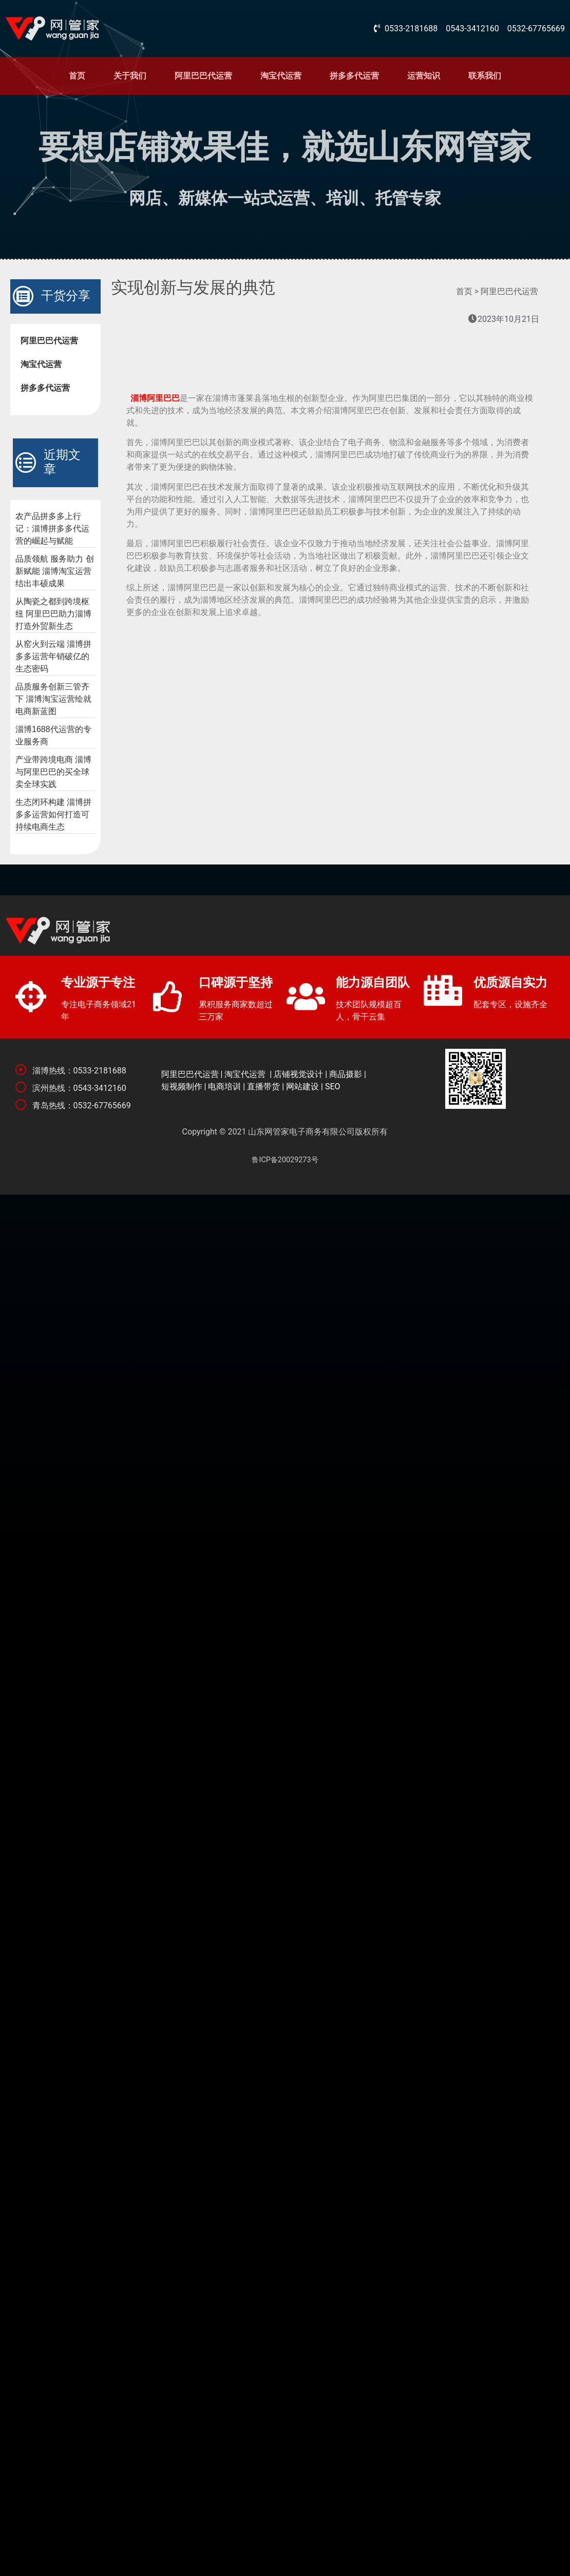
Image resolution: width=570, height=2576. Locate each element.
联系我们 (484, 76)
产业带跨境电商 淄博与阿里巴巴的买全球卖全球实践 (53, 772)
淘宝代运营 (280, 76)
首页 (77, 76)
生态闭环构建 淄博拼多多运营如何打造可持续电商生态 (53, 814)
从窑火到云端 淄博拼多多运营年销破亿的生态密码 (53, 656)
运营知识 (423, 76)
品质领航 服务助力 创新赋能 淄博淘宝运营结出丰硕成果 (54, 571)
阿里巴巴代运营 (203, 76)
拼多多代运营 (354, 76)
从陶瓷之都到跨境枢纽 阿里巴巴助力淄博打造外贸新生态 (53, 613)
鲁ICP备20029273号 (285, 1160)
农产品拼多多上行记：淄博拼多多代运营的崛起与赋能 (52, 528)
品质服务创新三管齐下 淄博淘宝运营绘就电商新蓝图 (53, 699)
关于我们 (129, 76)
